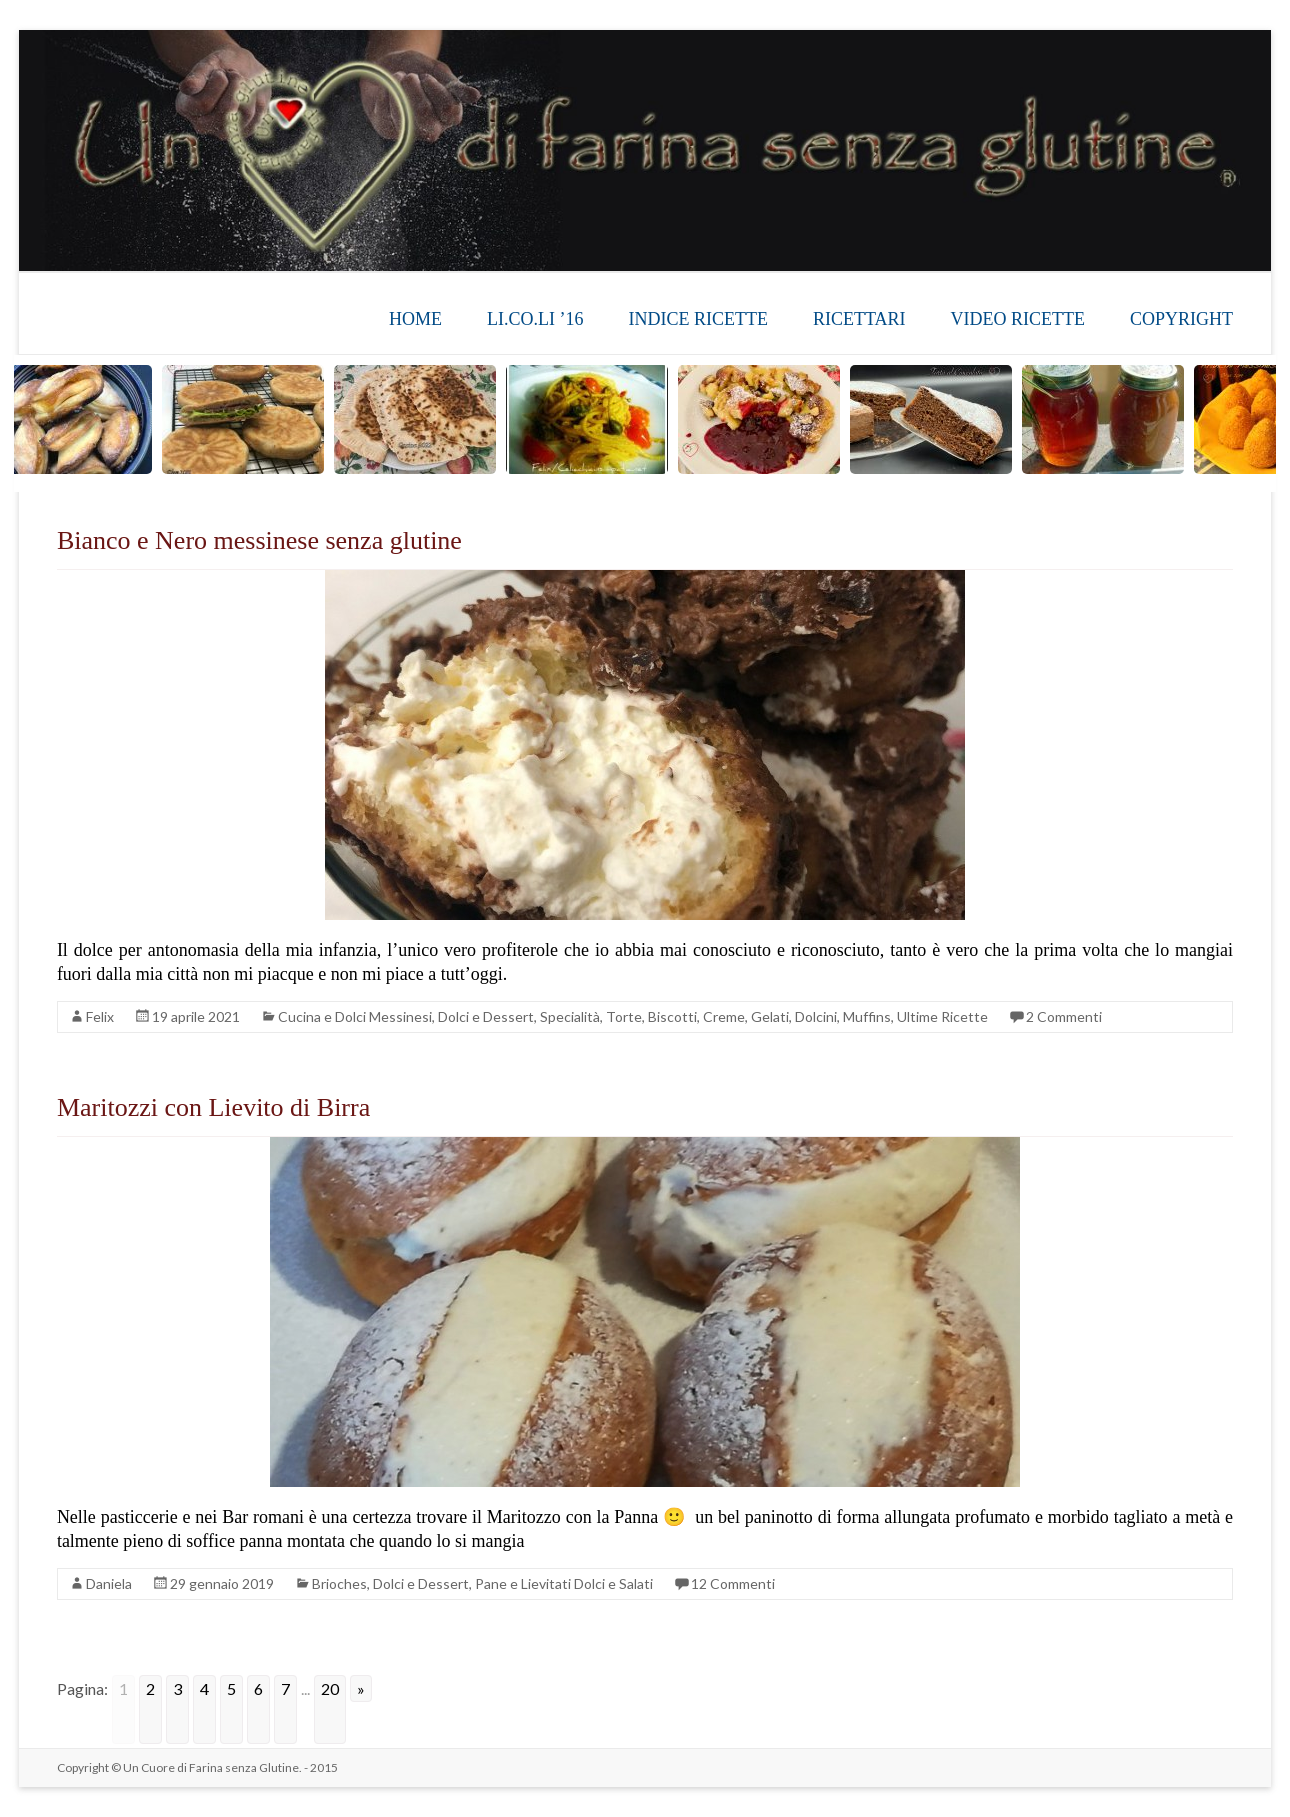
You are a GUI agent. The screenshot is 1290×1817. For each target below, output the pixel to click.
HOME (415, 319)
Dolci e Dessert (486, 1016)
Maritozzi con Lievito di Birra (213, 1107)
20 (330, 1688)
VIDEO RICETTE (1018, 319)
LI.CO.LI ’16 (535, 319)
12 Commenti (733, 1583)
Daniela (109, 1583)
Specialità (570, 1016)
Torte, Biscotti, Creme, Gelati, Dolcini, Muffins (748, 1016)
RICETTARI (859, 319)
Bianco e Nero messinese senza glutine (259, 540)
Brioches (339, 1583)
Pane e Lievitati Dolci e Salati (564, 1583)
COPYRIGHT (1181, 319)
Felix (100, 1016)
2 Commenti (1064, 1016)
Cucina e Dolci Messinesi (355, 1016)
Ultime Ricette (942, 1016)
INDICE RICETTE (698, 319)
